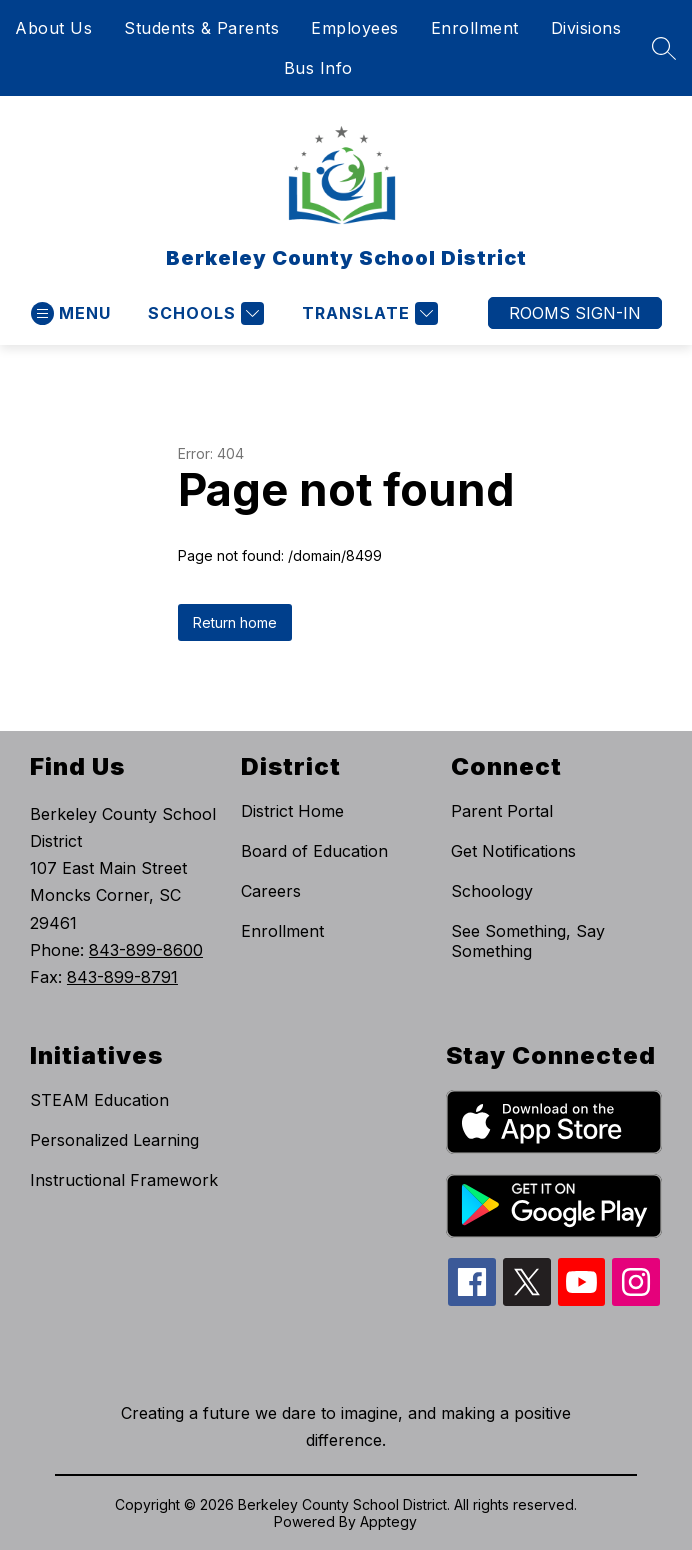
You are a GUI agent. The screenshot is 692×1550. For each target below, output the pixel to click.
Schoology (492, 891)
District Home (292, 811)
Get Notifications (513, 851)
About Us (53, 28)
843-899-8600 (146, 950)
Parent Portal (502, 811)
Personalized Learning (114, 1140)
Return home (235, 622)
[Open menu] (71, 313)
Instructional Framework (124, 1180)
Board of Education (314, 851)
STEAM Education (99, 1100)
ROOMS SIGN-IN (575, 313)
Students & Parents (201, 28)
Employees (355, 28)
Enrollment (475, 28)
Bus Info (318, 68)
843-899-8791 (122, 977)
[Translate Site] (367, 313)
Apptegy (388, 1521)
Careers (271, 891)
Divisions (586, 28)
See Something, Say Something (528, 941)
